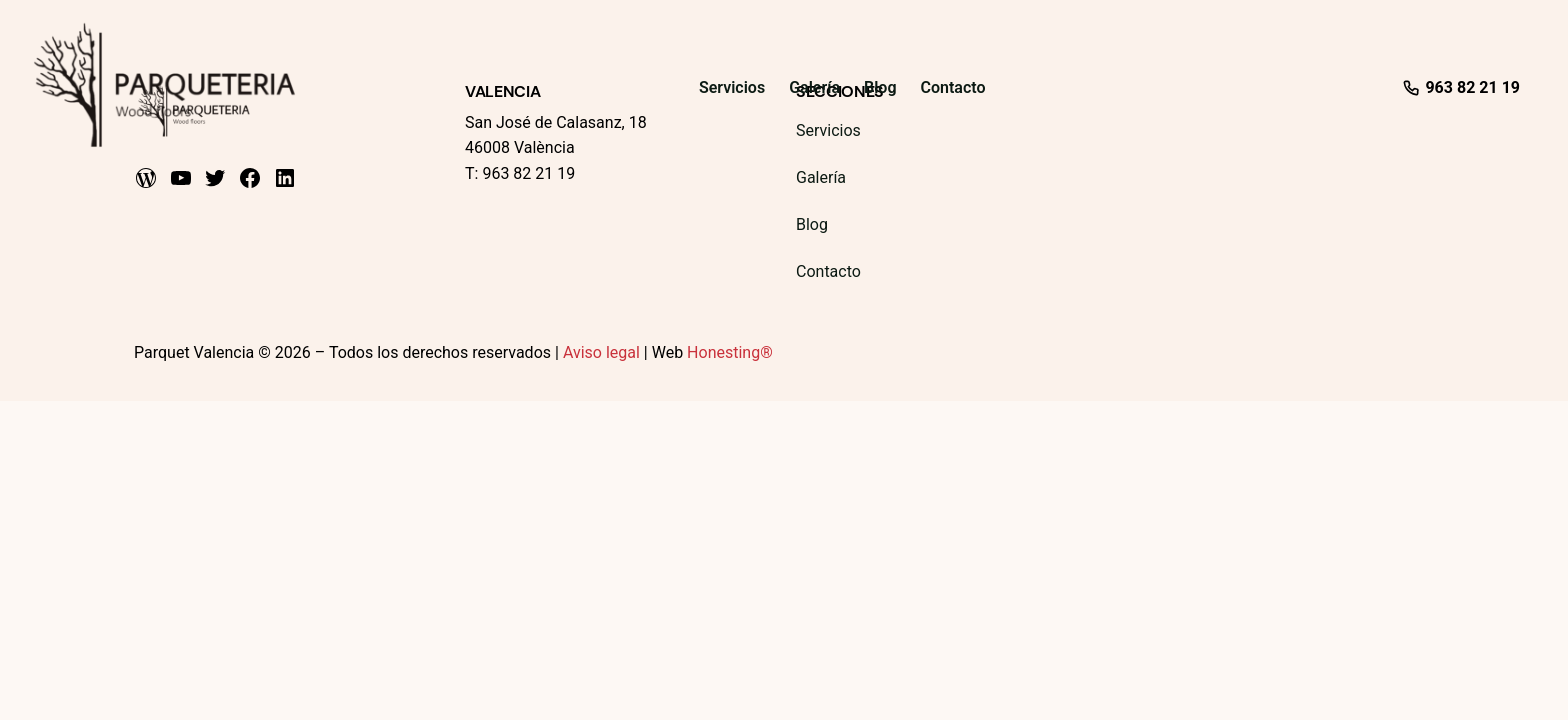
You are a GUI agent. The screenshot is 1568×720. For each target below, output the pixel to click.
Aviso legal (601, 352)
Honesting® (730, 352)
